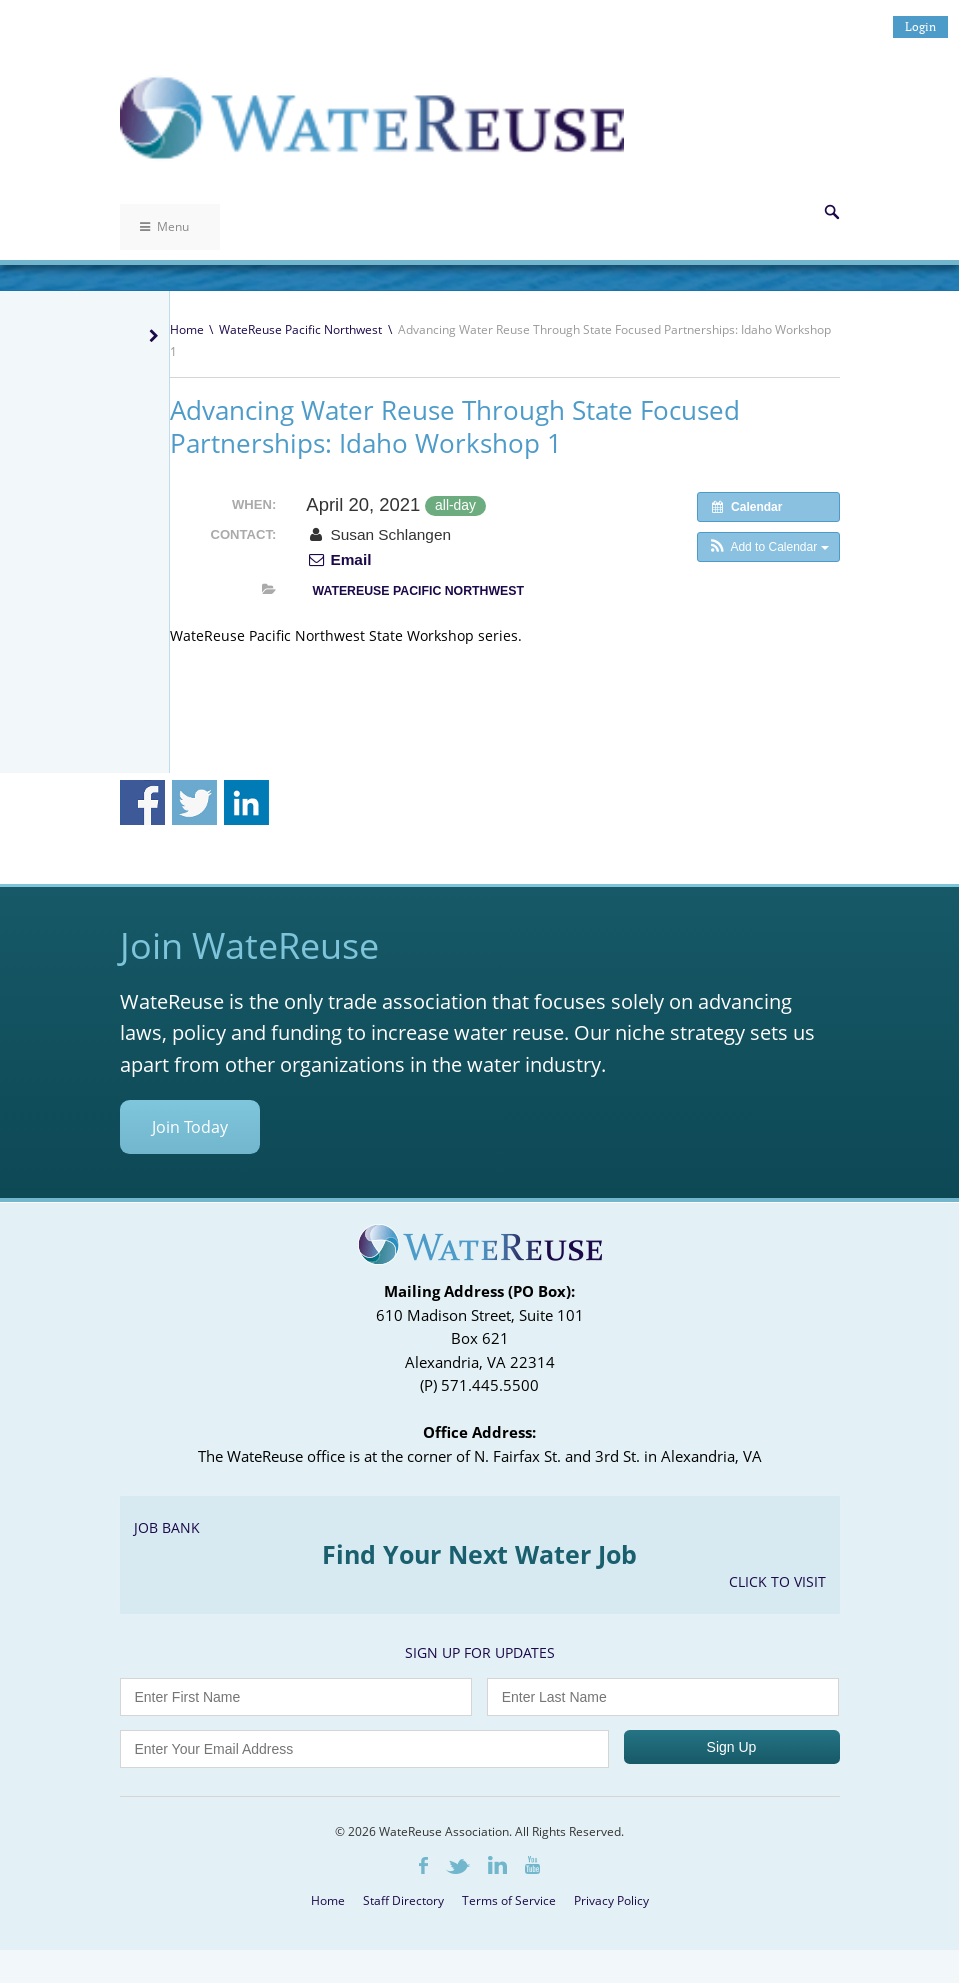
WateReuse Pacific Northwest (300, 329)
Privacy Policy (611, 1900)
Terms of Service (509, 1900)
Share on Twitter (194, 802)
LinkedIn (497, 1865)
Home (187, 329)
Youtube (532, 1865)
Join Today (190, 1127)
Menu (164, 226)
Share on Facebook (142, 802)
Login (920, 26)
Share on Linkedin (246, 802)
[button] (768, 547)
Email (338, 559)
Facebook (423, 1865)
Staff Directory (403, 1900)
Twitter (458, 1866)
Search (832, 212)
